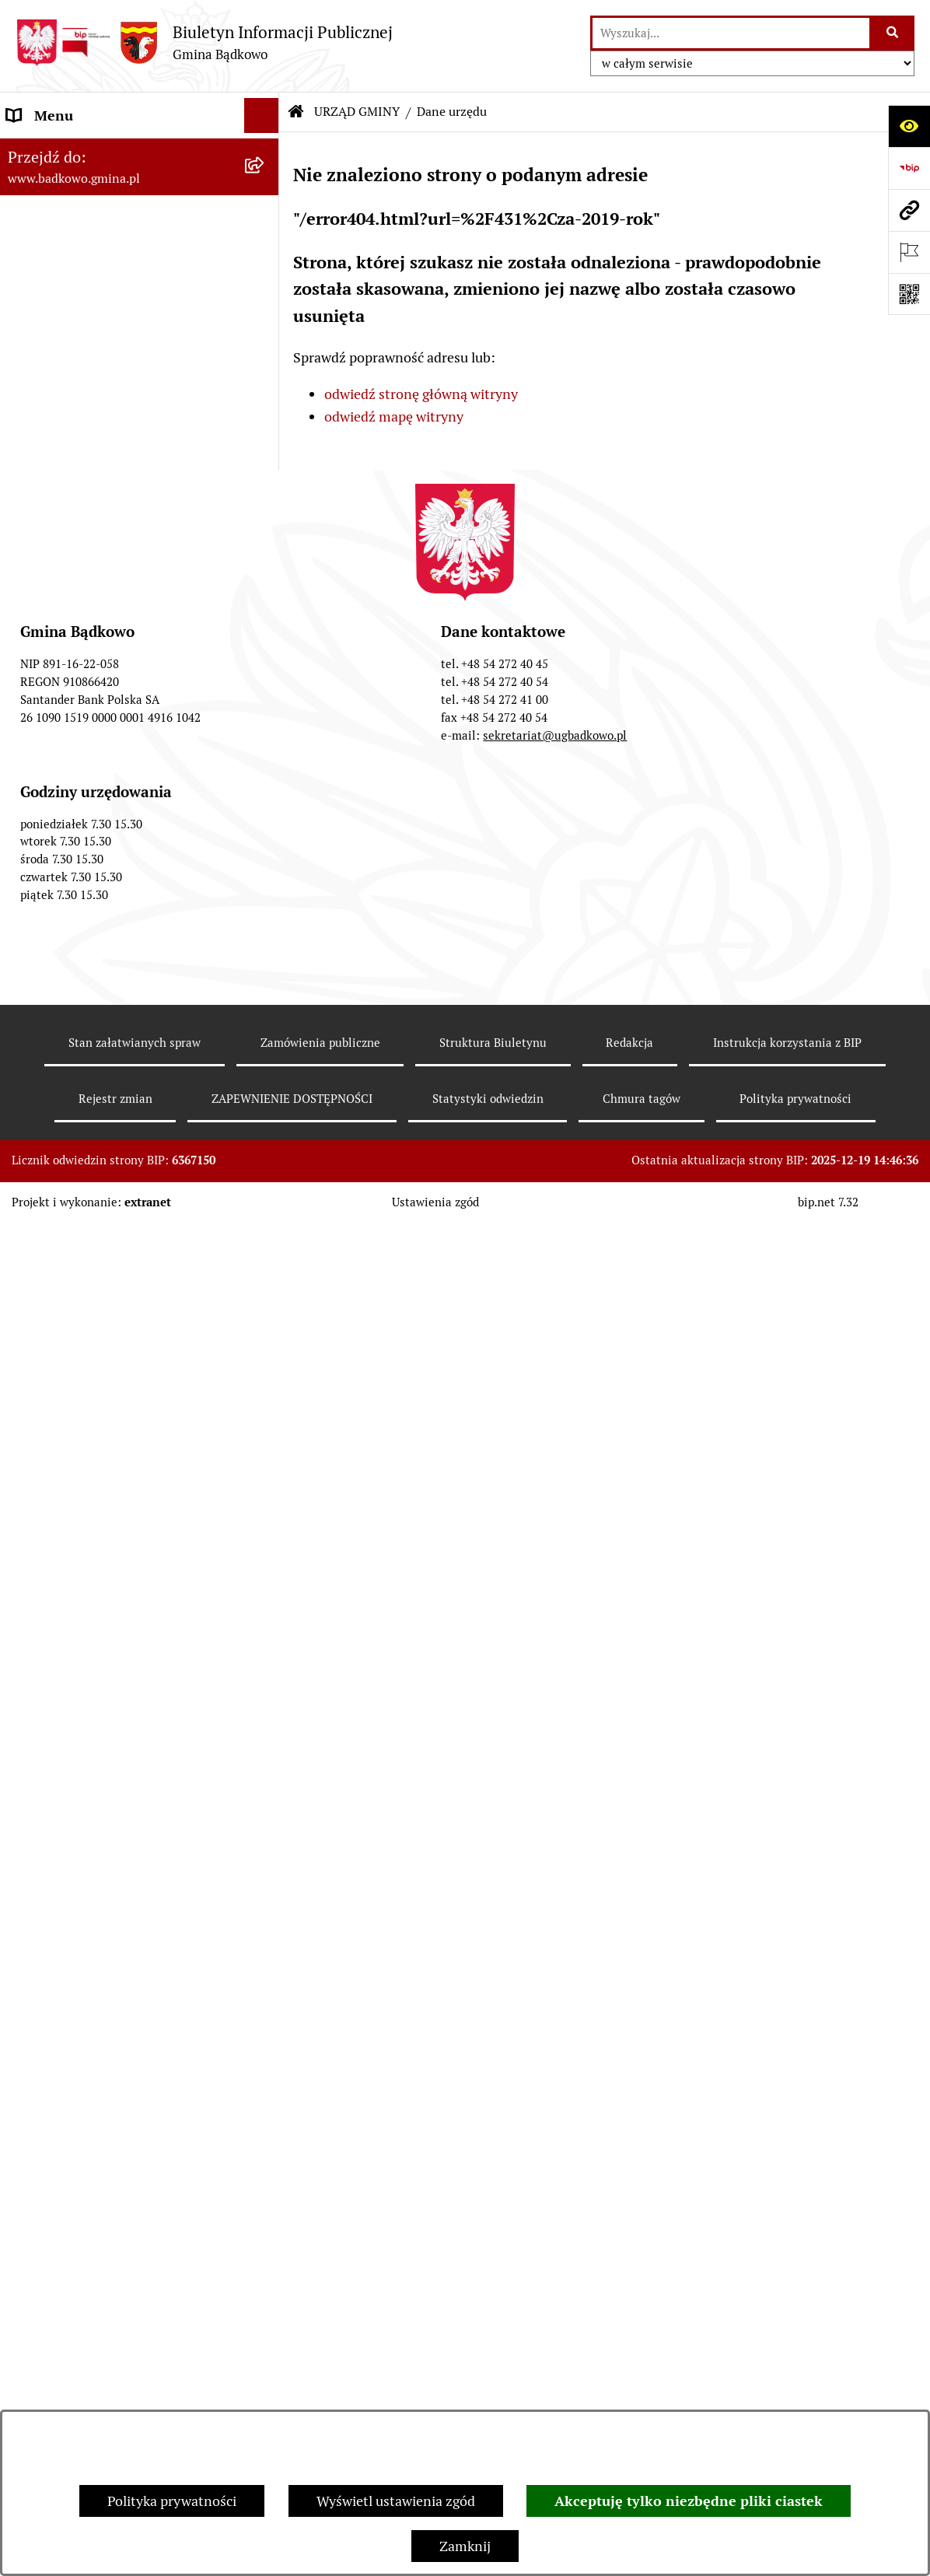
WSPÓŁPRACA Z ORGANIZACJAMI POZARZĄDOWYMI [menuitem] (114, 1319)
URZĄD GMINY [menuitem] (54, 150)
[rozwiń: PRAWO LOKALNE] (265, 455)
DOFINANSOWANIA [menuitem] (69, 903)
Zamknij (465, 2546)
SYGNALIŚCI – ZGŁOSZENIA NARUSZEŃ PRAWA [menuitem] (95, 1683)
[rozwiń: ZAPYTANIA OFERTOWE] (265, 798)
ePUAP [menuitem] (28, 973)
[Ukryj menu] (261, 115)
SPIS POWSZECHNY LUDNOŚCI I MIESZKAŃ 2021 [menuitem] (110, 1158)
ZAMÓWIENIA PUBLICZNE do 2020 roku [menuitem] (117, 752)
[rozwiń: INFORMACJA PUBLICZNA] (265, 1400)
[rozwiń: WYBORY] (265, 560)
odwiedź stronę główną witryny (421, 394)
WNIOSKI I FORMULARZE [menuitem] (87, 938)
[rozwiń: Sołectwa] (265, 375)
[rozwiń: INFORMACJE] (265, 490)
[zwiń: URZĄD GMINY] (265, 151)
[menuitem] (139, 195)
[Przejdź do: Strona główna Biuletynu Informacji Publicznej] (296, 112)
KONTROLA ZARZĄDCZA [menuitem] (85, 1729)
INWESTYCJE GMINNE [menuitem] (77, 868)
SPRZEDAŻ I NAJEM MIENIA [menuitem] (95, 833)
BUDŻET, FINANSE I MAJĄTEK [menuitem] (100, 525)
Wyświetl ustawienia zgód (395, 2501)
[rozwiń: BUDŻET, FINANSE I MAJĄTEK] (265, 525)
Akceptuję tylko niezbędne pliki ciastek (688, 2501)
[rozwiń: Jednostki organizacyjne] (265, 330)
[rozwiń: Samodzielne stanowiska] (265, 285)
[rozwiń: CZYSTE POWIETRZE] (265, 1526)
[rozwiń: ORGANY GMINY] (265, 420)
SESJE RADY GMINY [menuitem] (69, 1274)
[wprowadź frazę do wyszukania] (731, 33)
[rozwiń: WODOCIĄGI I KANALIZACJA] (265, 1043)
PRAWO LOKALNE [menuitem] (63, 455)
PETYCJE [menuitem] (34, 1239)
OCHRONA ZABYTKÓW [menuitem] (79, 1491)
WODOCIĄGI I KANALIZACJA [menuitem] (97, 1043)
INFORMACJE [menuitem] (49, 490)
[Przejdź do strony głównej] (204, 42)
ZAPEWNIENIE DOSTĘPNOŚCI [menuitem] (102, 1365)
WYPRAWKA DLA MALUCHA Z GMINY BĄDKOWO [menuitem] (103, 1571)
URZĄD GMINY (357, 111)
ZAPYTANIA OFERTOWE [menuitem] (83, 798)
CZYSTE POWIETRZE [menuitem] (72, 1526)
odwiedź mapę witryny (393, 416)
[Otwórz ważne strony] (909, 252)
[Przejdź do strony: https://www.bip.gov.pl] (909, 168)
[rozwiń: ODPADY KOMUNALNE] (265, 1008)
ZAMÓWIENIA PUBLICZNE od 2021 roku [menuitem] (117, 696)
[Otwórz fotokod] (909, 294)
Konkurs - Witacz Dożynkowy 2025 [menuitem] (114, 1764)
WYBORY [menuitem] (36, 560)
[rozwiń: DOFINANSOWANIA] (265, 903)
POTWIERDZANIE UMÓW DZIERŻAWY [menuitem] (86, 1627)
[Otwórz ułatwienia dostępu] (909, 126)
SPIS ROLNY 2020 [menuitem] (62, 1113)
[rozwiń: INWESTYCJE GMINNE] (265, 868)
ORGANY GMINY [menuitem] (59, 420)
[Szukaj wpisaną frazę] (893, 33)
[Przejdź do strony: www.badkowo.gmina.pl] (909, 210)
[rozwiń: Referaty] (265, 240)
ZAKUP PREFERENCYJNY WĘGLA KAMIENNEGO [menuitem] (111, 1445)
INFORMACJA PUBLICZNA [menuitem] (89, 1400)
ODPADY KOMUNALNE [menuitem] (79, 1008)
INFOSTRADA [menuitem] (50, 1204)
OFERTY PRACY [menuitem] (56, 1078)
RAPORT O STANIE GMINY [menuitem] (90, 595)
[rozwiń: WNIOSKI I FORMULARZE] (265, 938)
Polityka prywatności (171, 2501)
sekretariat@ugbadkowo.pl (555, 2109)
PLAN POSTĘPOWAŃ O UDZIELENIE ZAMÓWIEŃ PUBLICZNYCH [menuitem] (119, 640)
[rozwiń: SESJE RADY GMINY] (265, 1274)
